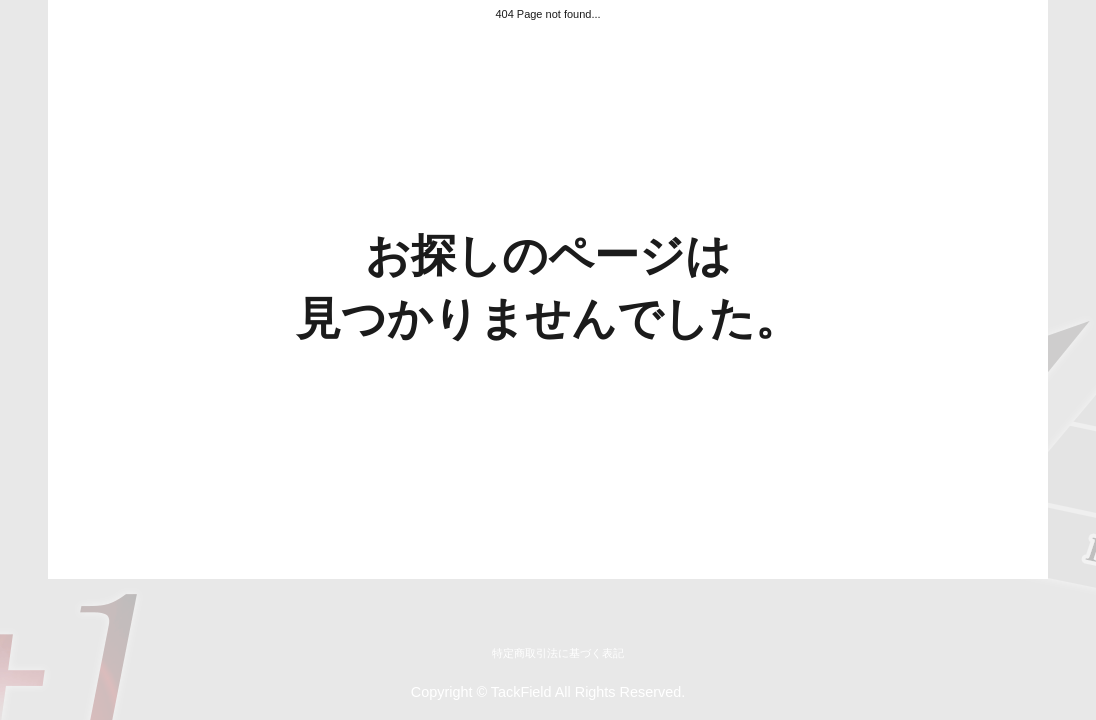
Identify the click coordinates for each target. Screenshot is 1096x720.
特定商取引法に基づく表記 (558, 653)
